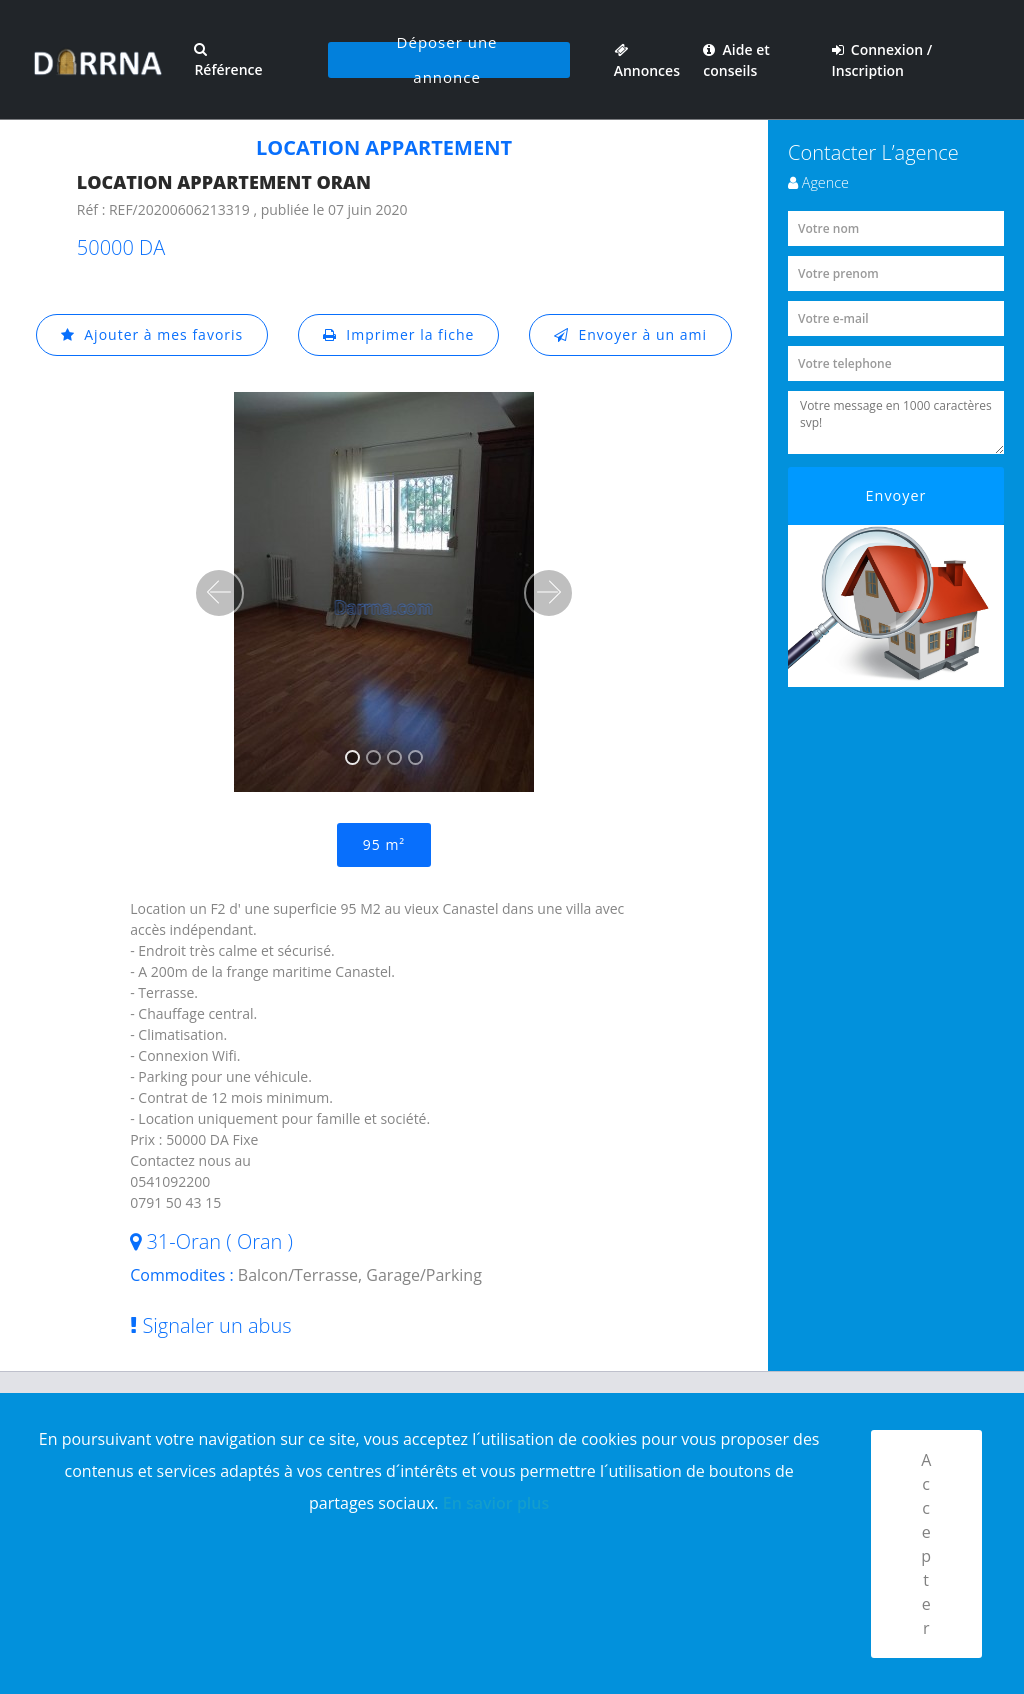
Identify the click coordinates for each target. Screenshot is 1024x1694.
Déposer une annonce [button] (447, 60)
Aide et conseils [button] (736, 60)
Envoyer (896, 495)
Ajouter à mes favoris (152, 334)
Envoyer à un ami (630, 334)
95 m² (384, 844)
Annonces (647, 60)
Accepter (926, 1544)
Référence (228, 60)
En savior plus (496, 1503)
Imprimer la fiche (399, 334)
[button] (219, 593)
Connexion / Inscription (882, 60)
